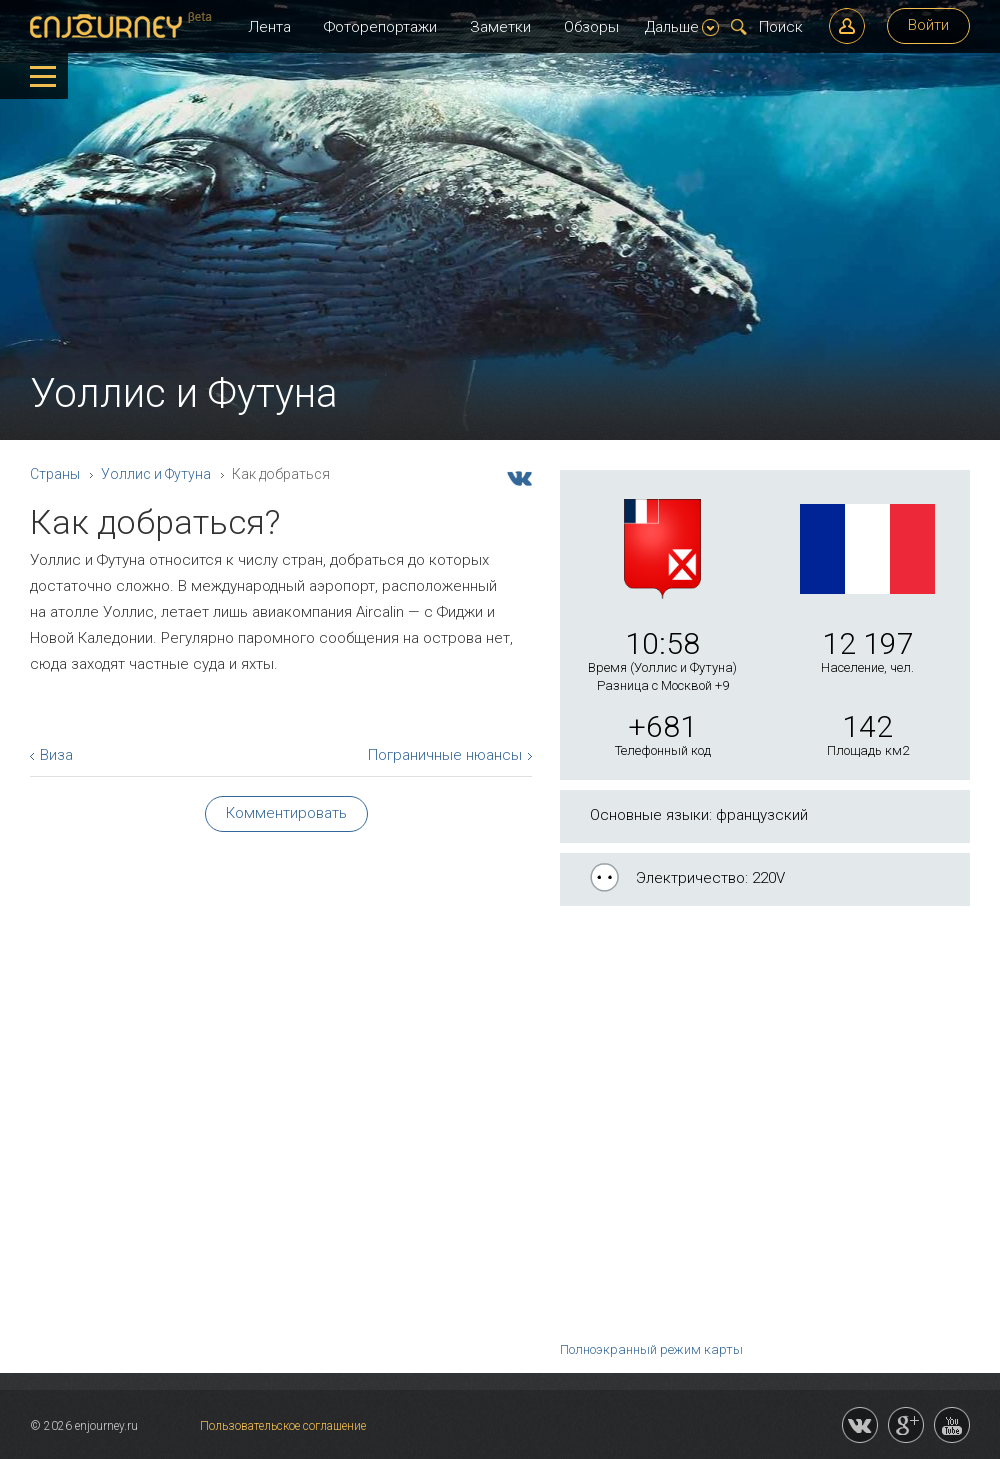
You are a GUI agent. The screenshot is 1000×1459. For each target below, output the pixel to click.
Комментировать (286, 813)
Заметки (500, 27)
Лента (269, 27)
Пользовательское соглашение (283, 1426)
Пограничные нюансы (445, 755)
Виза (56, 755)
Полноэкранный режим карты (651, 1349)
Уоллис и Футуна (156, 474)
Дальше (682, 27)
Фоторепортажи (380, 27)
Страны (55, 474)
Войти (928, 25)
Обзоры (591, 27)
